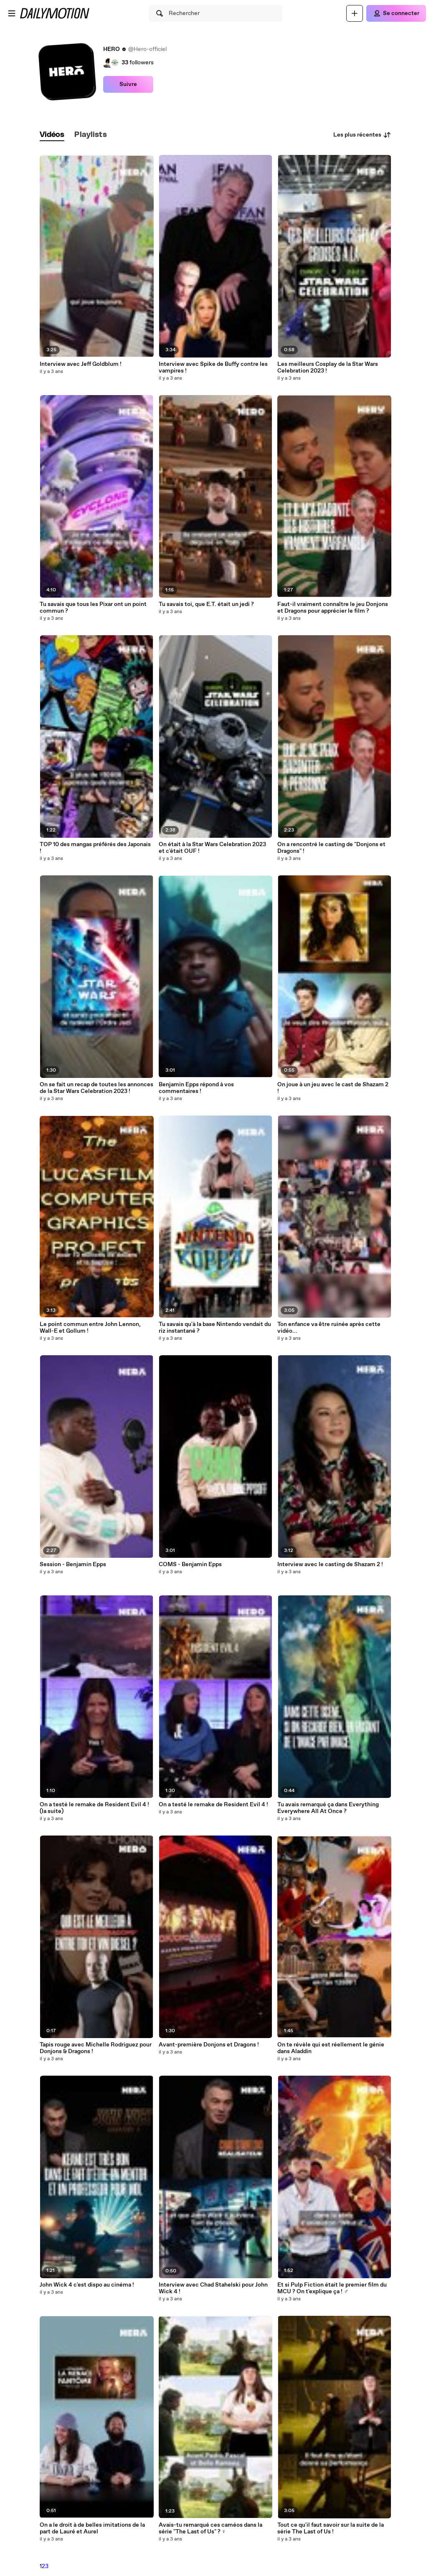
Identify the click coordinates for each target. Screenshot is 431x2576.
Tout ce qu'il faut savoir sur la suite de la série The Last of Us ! (330, 2528)
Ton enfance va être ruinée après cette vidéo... (328, 1327)
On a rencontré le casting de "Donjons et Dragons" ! (331, 847)
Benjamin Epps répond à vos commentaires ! (196, 1088)
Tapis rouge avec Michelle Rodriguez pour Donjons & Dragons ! (96, 2048)
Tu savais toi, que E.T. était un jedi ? (206, 604)
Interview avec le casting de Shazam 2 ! (330, 1564)
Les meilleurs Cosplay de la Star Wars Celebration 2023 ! (327, 367)
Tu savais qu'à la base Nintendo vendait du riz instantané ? (215, 1327)
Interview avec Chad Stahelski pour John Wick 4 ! (213, 2288)
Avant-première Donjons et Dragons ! (209, 2044)
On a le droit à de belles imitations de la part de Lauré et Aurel (92, 2528)
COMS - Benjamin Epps (190, 1564)
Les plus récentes (362, 135)
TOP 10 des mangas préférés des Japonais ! (95, 847)
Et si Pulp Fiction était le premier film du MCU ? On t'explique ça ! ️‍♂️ (332, 2288)
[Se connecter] (396, 13)
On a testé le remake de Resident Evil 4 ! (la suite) (94, 1808)
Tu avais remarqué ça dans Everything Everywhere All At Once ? (328, 1808)
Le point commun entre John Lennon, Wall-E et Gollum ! (90, 1327)
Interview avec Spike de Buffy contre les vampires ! (213, 367)
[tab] (52, 135)
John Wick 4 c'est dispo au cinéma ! (87, 2285)
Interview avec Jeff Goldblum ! (81, 364)
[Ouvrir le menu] (11, 13)
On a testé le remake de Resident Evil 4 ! (213, 1804)
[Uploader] (354, 13)
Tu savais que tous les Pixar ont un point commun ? (93, 607)
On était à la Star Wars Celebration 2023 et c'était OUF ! (212, 847)
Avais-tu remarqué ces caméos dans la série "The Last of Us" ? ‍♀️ (210, 2528)
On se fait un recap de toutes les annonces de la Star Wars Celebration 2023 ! (96, 1088)
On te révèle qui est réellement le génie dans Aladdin (330, 2048)
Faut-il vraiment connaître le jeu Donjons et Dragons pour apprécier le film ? (332, 607)
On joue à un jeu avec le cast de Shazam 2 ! (332, 1088)
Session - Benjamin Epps (73, 1564)
